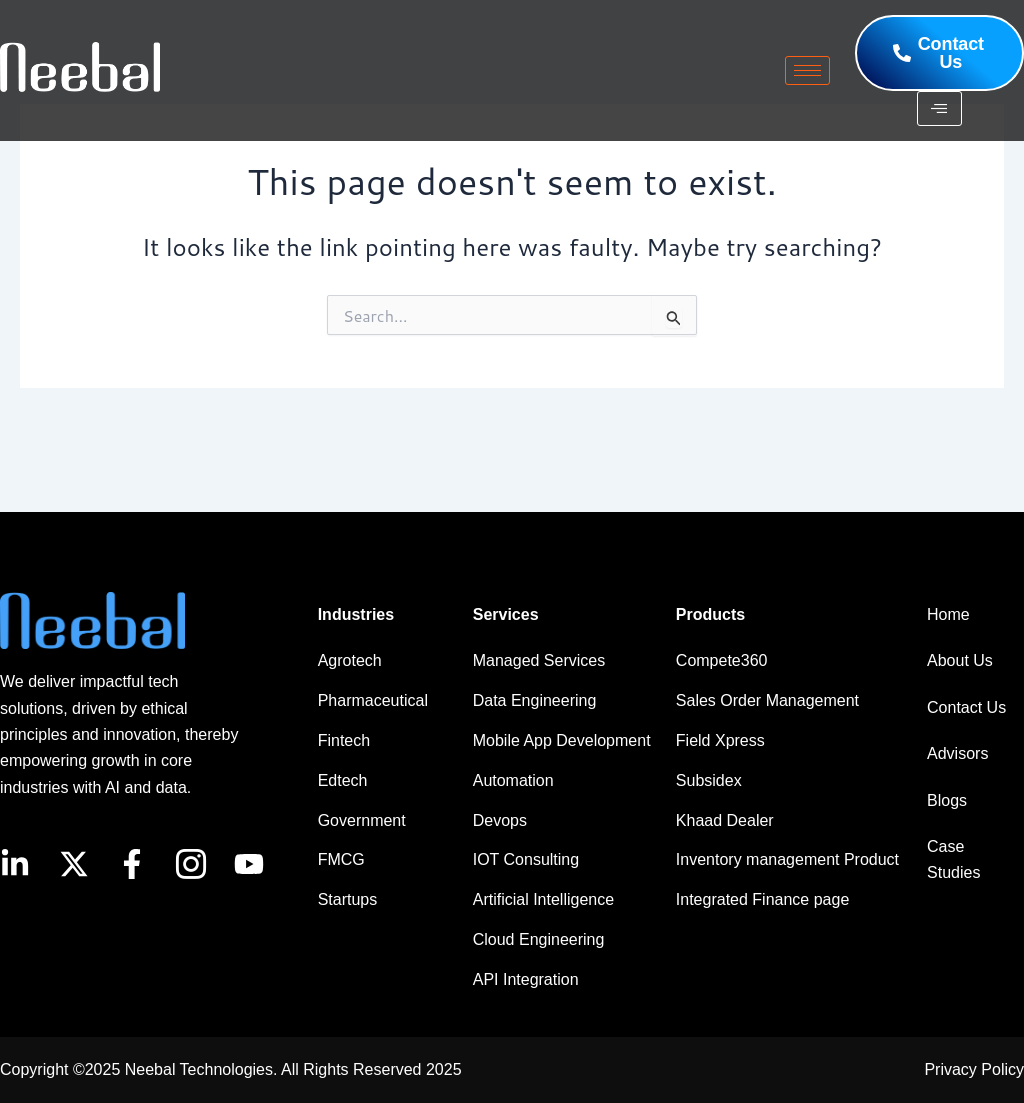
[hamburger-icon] (807, 70)
